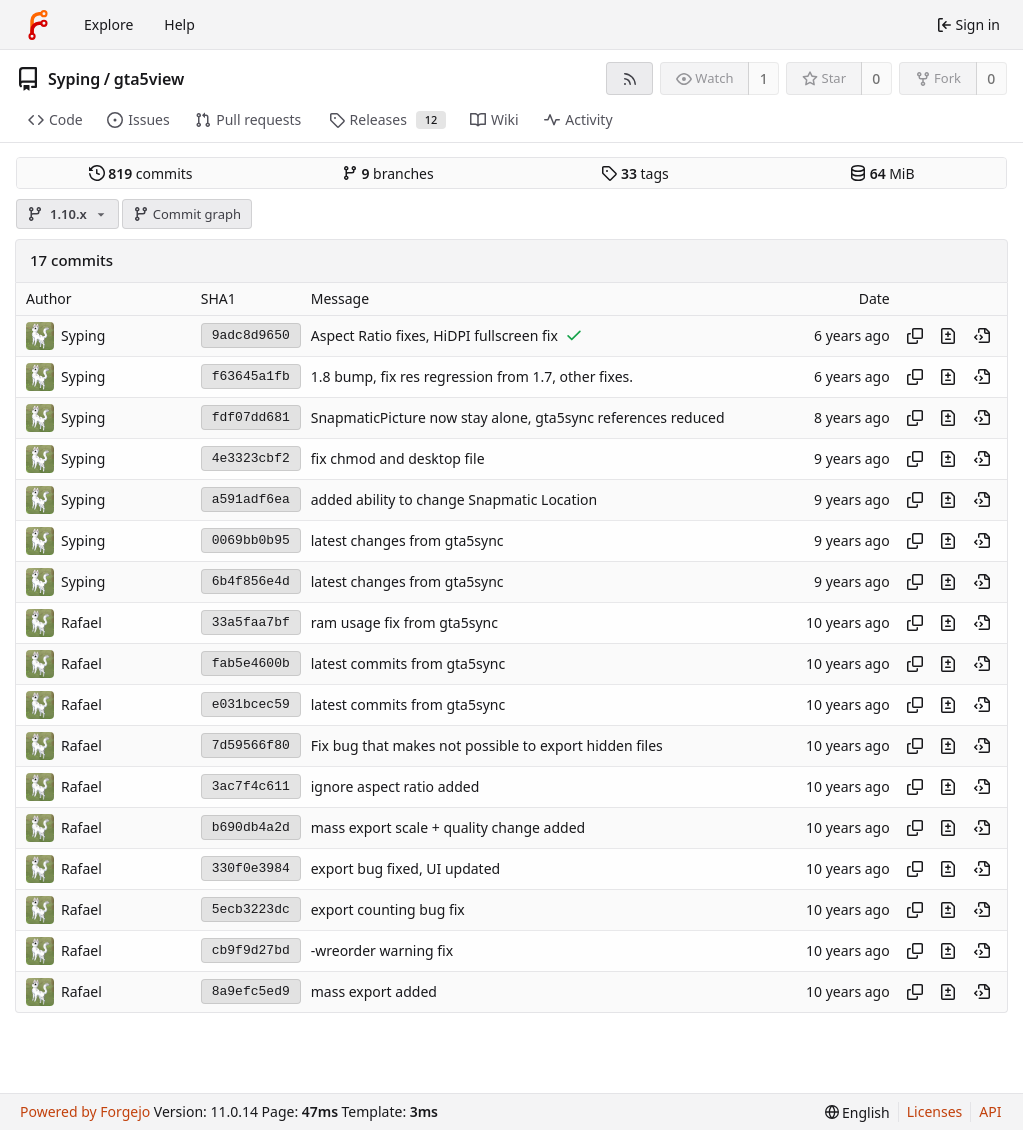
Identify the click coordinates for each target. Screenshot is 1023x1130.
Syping (74, 79)
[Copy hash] (915, 336)
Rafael (81, 622)
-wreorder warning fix (382, 950)
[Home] (38, 25)
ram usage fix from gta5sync (404, 622)
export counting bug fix (388, 909)
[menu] (857, 1112)
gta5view (149, 79)
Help (179, 24)
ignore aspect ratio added (395, 786)
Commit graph (187, 214)
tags (634, 173)
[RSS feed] (629, 78)
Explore (108, 24)
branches (388, 173)
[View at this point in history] (982, 336)
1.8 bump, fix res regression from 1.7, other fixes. (472, 376)
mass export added (374, 991)
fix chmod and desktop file (398, 458)
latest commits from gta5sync (408, 663)
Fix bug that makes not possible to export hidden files (487, 745)
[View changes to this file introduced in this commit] (948, 336)
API (990, 1111)
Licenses (935, 1111)
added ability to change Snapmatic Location (454, 499)
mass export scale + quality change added (448, 827)
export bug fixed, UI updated (405, 868)
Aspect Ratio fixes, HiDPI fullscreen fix (434, 335)
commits (141, 173)
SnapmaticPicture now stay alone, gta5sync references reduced (518, 417)
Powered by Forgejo (85, 1111)
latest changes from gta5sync (407, 540)
